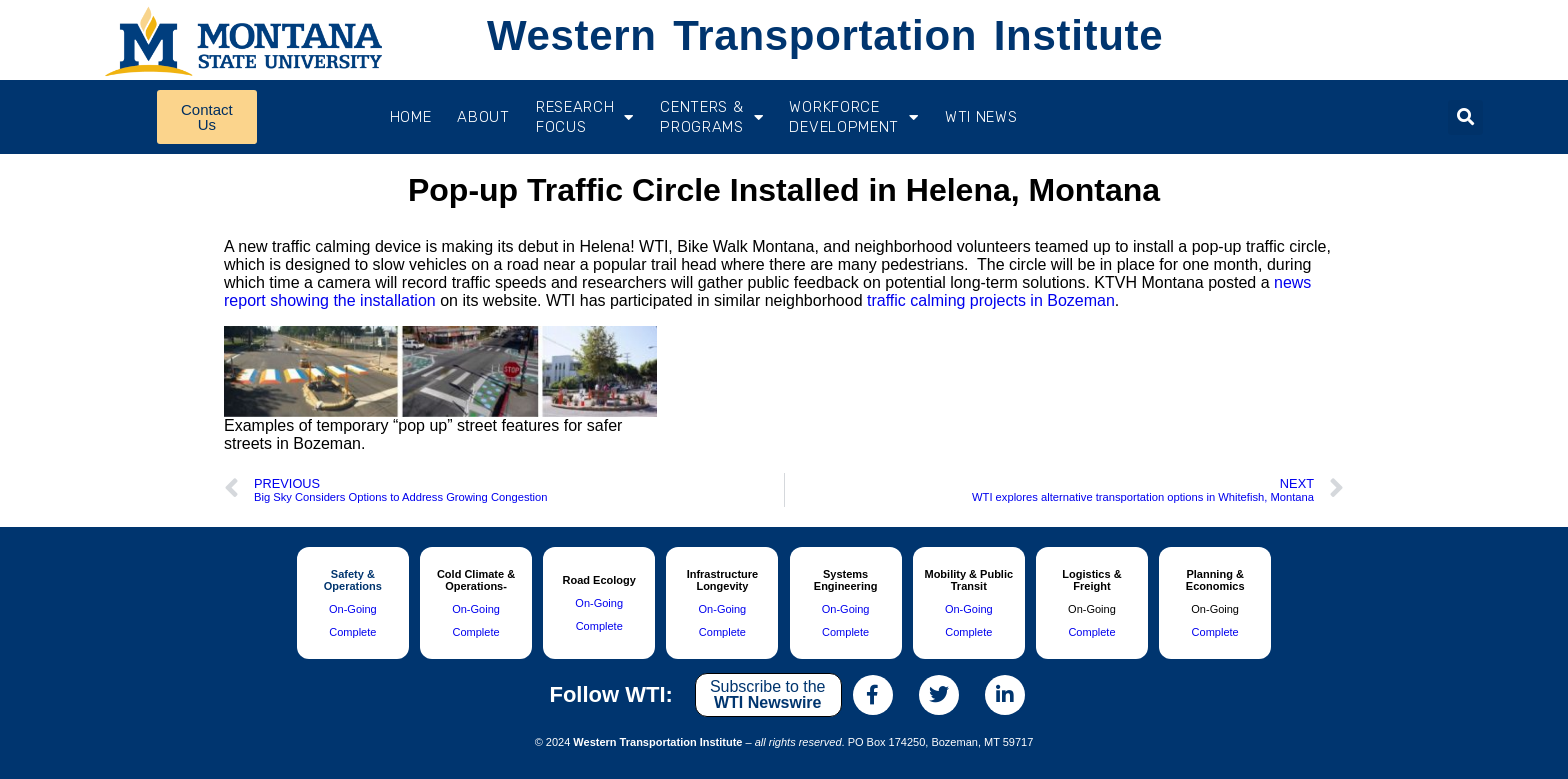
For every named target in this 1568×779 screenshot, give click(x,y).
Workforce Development (853, 117)
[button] (1465, 117)
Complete (352, 632)
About (483, 117)
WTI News (981, 117)
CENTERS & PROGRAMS (711, 117)
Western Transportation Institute (825, 35)
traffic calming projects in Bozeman (991, 300)
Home (411, 117)
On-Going (353, 609)
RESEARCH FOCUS (585, 117)
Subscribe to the (768, 694)
